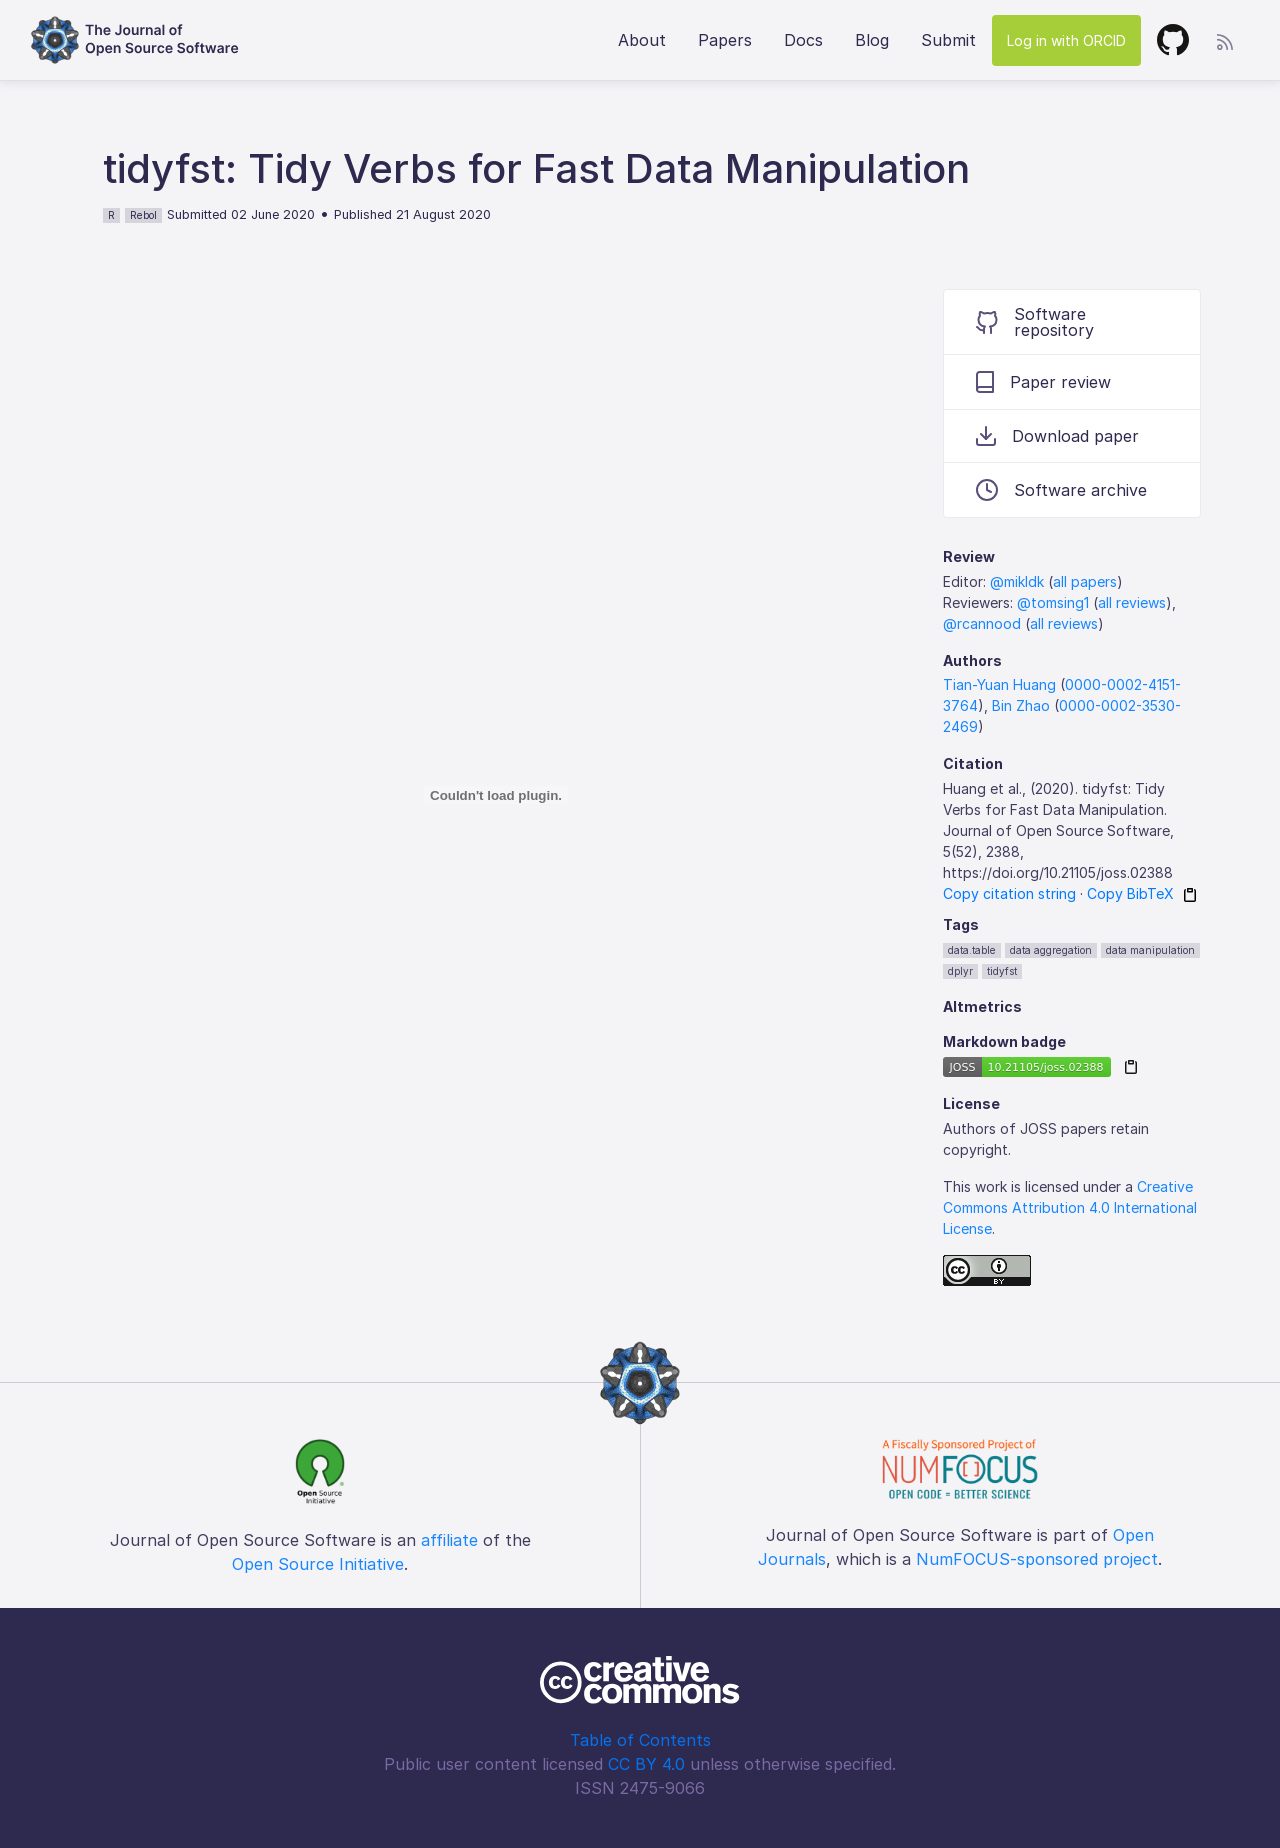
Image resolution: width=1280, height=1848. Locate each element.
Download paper (1057, 436)
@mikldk (1017, 581)
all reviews (1132, 602)
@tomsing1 (1053, 602)
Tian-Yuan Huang (999, 684)
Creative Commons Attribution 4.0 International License (1070, 1207)
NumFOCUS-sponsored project (1037, 1559)
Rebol (143, 215)
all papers (1085, 581)
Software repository (1035, 322)
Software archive (1061, 490)
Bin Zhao (1021, 705)
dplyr (960, 971)
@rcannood (982, 623)
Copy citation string (1009, 893)
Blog (872, 40)
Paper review (1043, 382)
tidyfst (1002, 971)
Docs (803, 40)
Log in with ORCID (1066, 40)
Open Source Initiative (318, 1564)
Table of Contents (640, 1740)
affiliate (449, 1540)
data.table (972, 950)
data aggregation (1051, 950)
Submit (948, 40)
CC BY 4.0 (646, 1764)
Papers (725, 40)
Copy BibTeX (1130, 893)
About (642, 40)
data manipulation (1150, 950)
